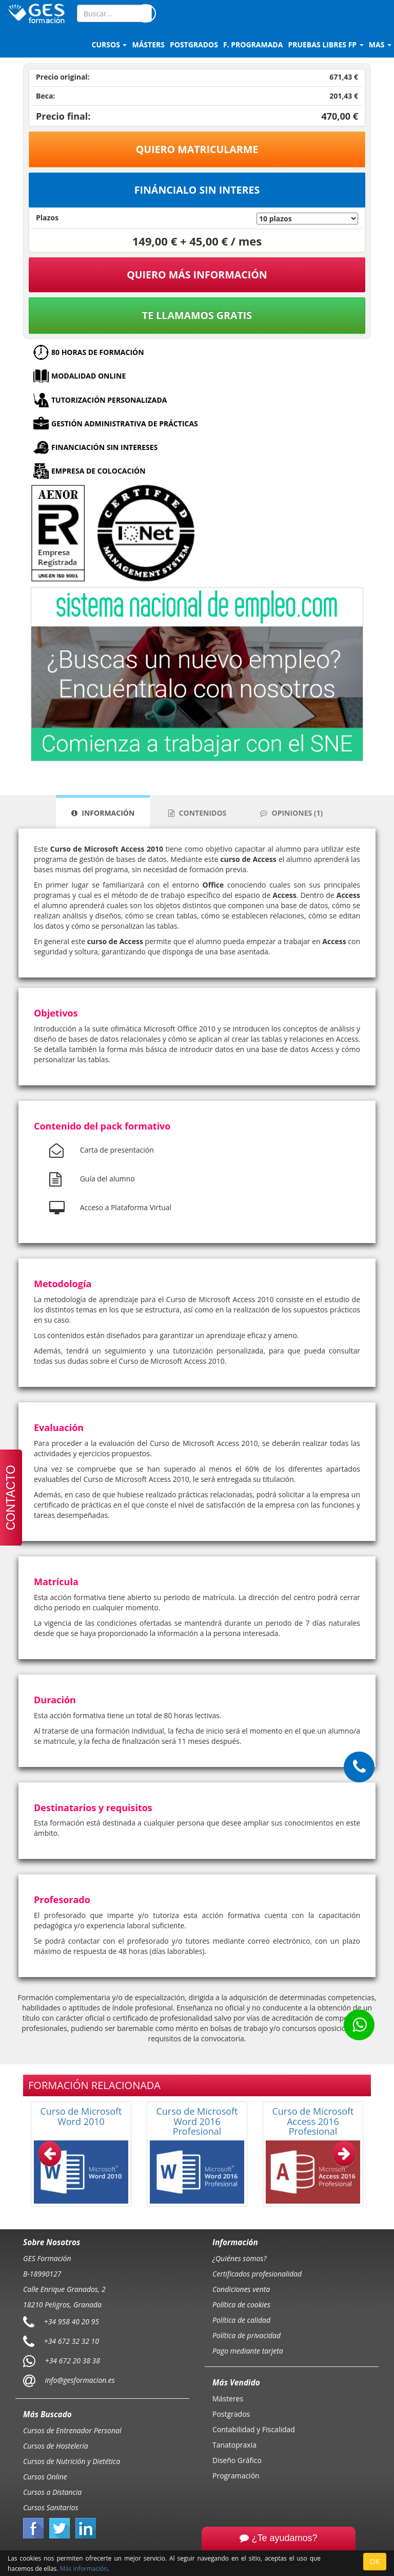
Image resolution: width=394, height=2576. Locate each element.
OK (375, 2561)
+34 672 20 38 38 (72, 2360)
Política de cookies (241, 2304)
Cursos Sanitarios (50, 2507)
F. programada (253, 44)
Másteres (227, 2398)
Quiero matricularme (197, 149)
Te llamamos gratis (197, 315)
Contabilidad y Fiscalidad (253, 2429)
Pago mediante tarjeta (247, 2351)
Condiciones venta (241, 2289)
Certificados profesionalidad (257, 2274)
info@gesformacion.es (79, 2380)
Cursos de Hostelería (55, 2446)
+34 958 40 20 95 (71, 2321)
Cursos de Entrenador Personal (72, 2430)
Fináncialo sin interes (197, 190)
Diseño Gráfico (237, 2460)
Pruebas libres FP (325, 44)
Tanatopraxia (234, 2445)
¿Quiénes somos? (239, 2258)
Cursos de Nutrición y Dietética (71, 2461)
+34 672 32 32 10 (71, 2341)
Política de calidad (241, 2320)
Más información (83, 2568)
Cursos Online (45, 2476)
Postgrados (231, 2414)
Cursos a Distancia (52, 2492)
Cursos (109, 44)
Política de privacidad (246, 2335)
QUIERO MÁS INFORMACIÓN (197, 274)
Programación (236, 2475)
